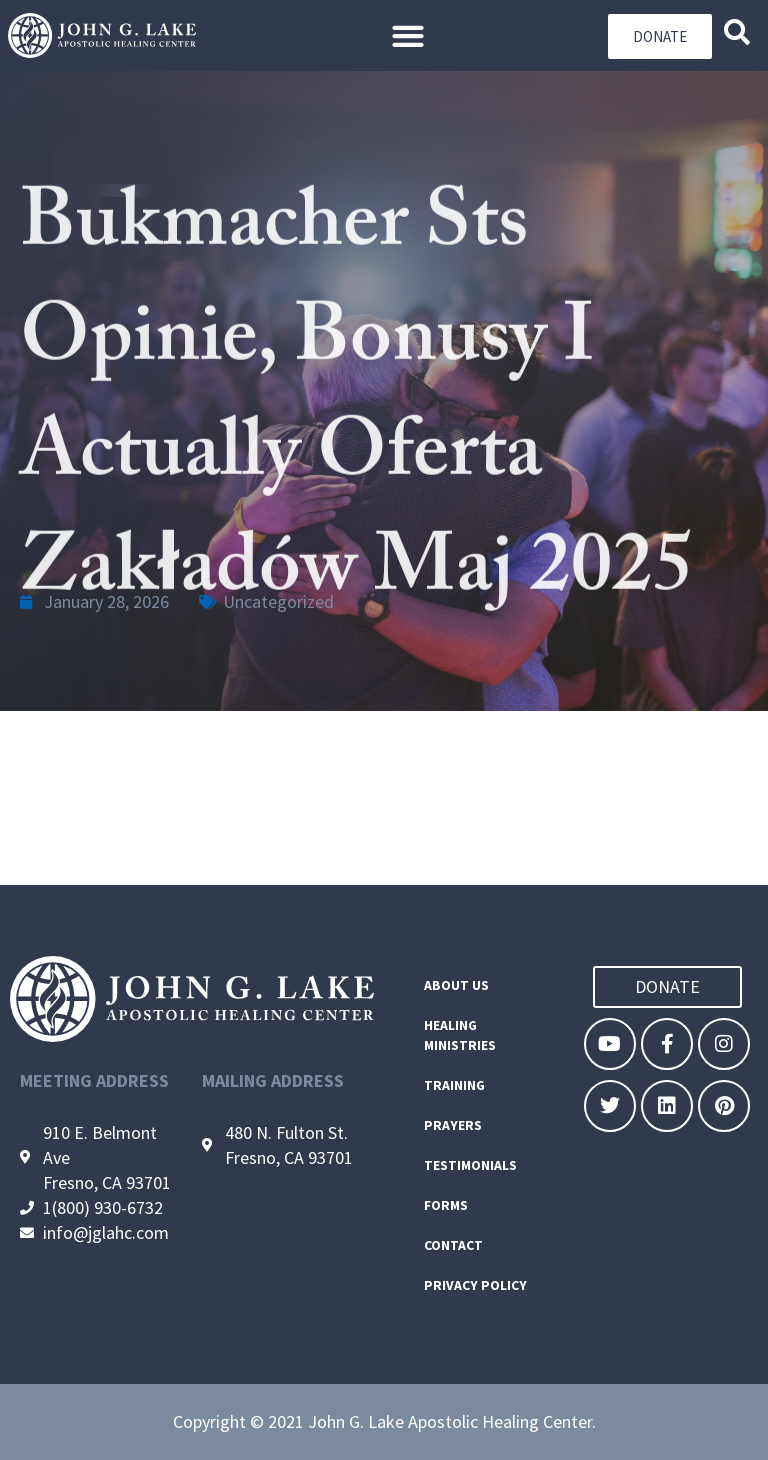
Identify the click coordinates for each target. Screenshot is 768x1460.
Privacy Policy (475, 1285)
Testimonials (470, 1165)
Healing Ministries (460, 1035)
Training (454, 1085)
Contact (453, 1245)
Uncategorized (278, 601)
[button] (407, 35)
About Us (456, 985)
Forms (446, 1205)
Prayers (453, 1125)
